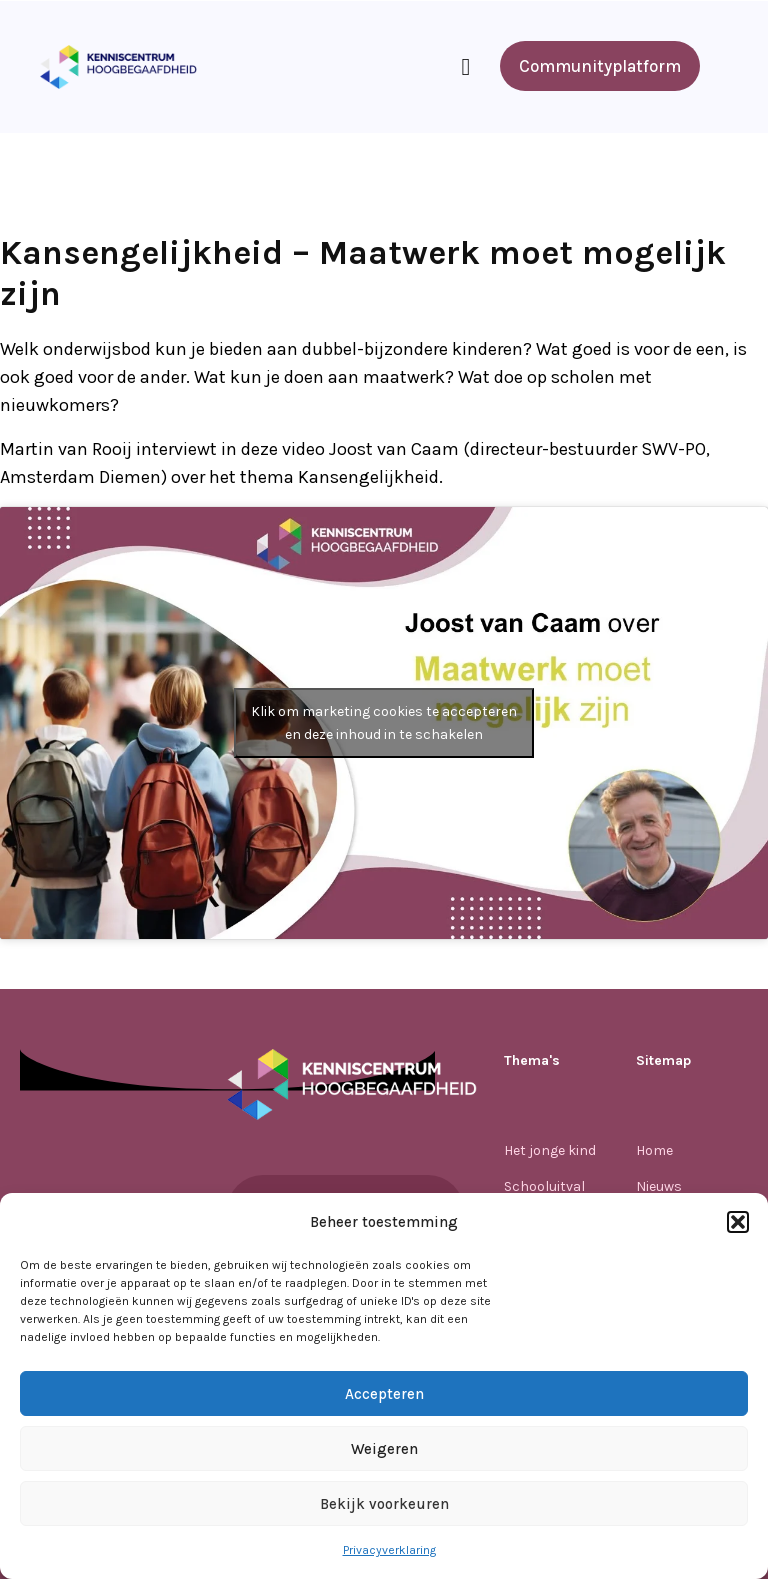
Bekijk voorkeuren (384, 1504)
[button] (738, 1222)
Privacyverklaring (389, 1550)
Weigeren (384, 1449)
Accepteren (384, 1394)
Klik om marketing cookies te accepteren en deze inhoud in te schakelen (384, 723)
